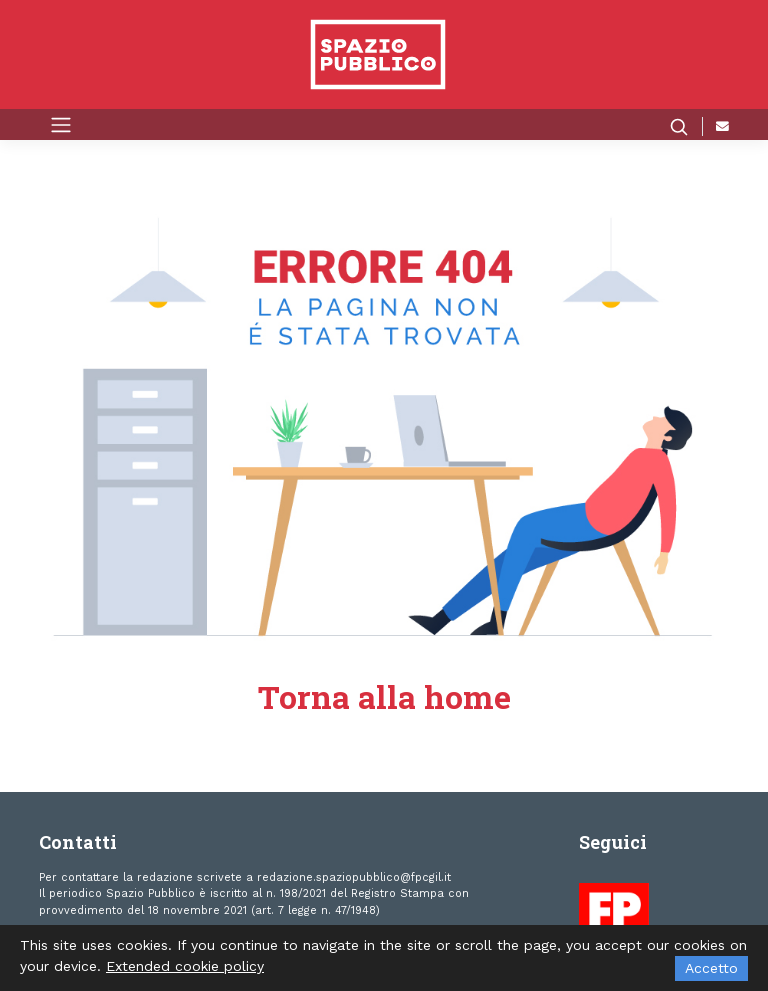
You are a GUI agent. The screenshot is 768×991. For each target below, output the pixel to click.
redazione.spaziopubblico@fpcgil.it (354, 877)
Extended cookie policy (185, 966)
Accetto (711, 968)
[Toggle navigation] (60, 124)
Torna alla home (384, 696)
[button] (685, 126)
